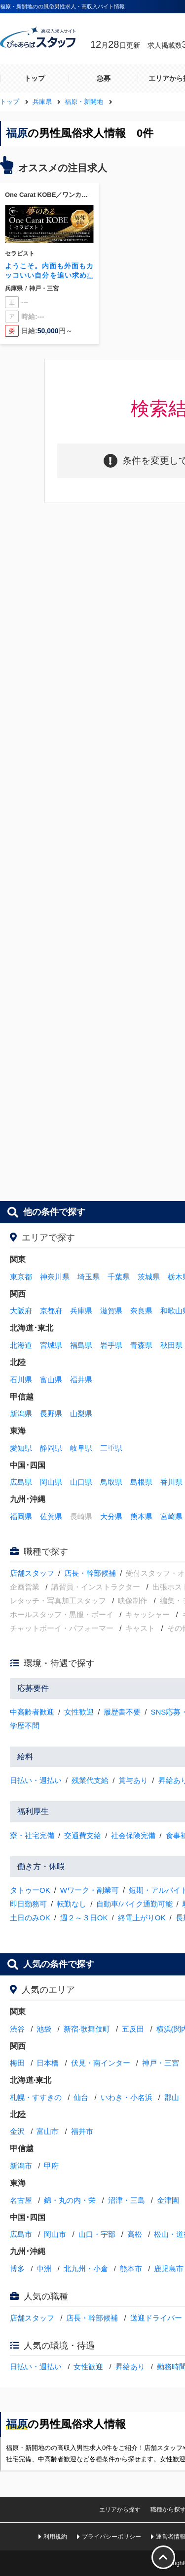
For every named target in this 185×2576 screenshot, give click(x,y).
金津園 (168, 2200)
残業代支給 (90, 1780)
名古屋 (21, 2200)
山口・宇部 (96, 2234)
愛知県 (21, 1448)
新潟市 (21, 2166)
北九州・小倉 (86, 2268)
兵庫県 (81, 1310)
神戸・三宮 (160, 2063)
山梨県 (81, 1413)
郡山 (171, 2097)
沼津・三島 (126, 2200)
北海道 (21, 1345)
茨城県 (149, 1276)
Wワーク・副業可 (89, 1890)
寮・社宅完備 (32, 1835)
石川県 (21, 1379)
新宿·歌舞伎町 (87, 2029)
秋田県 (171, 1345)
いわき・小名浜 (126, 2097)
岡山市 (55, 2234)
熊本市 (131, 2268)
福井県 (81, 1379)
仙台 (81, 2097)
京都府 (51, 1310)
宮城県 (51, 1345)
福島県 (81, 1345)
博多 (17, 2268)
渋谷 (17, 2029)
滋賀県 (111, 1310)
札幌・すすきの (36, 2097)
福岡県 (21, 1516)
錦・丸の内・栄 (70, 2200)
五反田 (133, 2029)
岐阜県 (81, 1448)
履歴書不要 (122, 1712)
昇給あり (130, 2366)
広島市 (21, 2234)
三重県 (111, 1448)
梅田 (17, 2063)
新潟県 (21, 1413)
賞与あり (133, 1780)
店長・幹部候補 (90, 1573)
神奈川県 (55, 1276)
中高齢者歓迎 (32, 1712)
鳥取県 (111, 1482)
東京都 (21, 1276)
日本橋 (48, 2063)
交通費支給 (82, 1835)
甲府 (51, 2166)
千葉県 (119, 1276)
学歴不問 (24, 1725)
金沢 (17, 2131)
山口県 (81, 1482)
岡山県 (51, 1482)
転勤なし (71, 1904)
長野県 (51, 1413)
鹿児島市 (169, 2268)
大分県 (111, 1516)
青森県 (141, 1345)
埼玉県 (88, 1276)
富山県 (51, 1379)
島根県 (141, 1482)
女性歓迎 (79, 1712)
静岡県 (51, 1448)
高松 (134, 2234)
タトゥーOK (30, 1890)
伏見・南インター (100, 2063)
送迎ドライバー (156, 2318)
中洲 (44, 2268)
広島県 (21, 1482)
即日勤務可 (28, 1904)
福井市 (82, 2131)
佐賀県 (51, 1516)
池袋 (44, 2029)
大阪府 (21, 1310)
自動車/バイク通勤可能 (134, 1904)
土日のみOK (30, 1917)
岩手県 (111, 1345)
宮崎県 (171, 1516)
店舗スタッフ (32, 1573)
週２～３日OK (84, 1917)
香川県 (171, 1482)
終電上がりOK (142, 1917)
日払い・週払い (36, 1780)
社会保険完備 (133, 1835)
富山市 (48, 2131)
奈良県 (141, 1310)
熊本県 (141, 1516)
